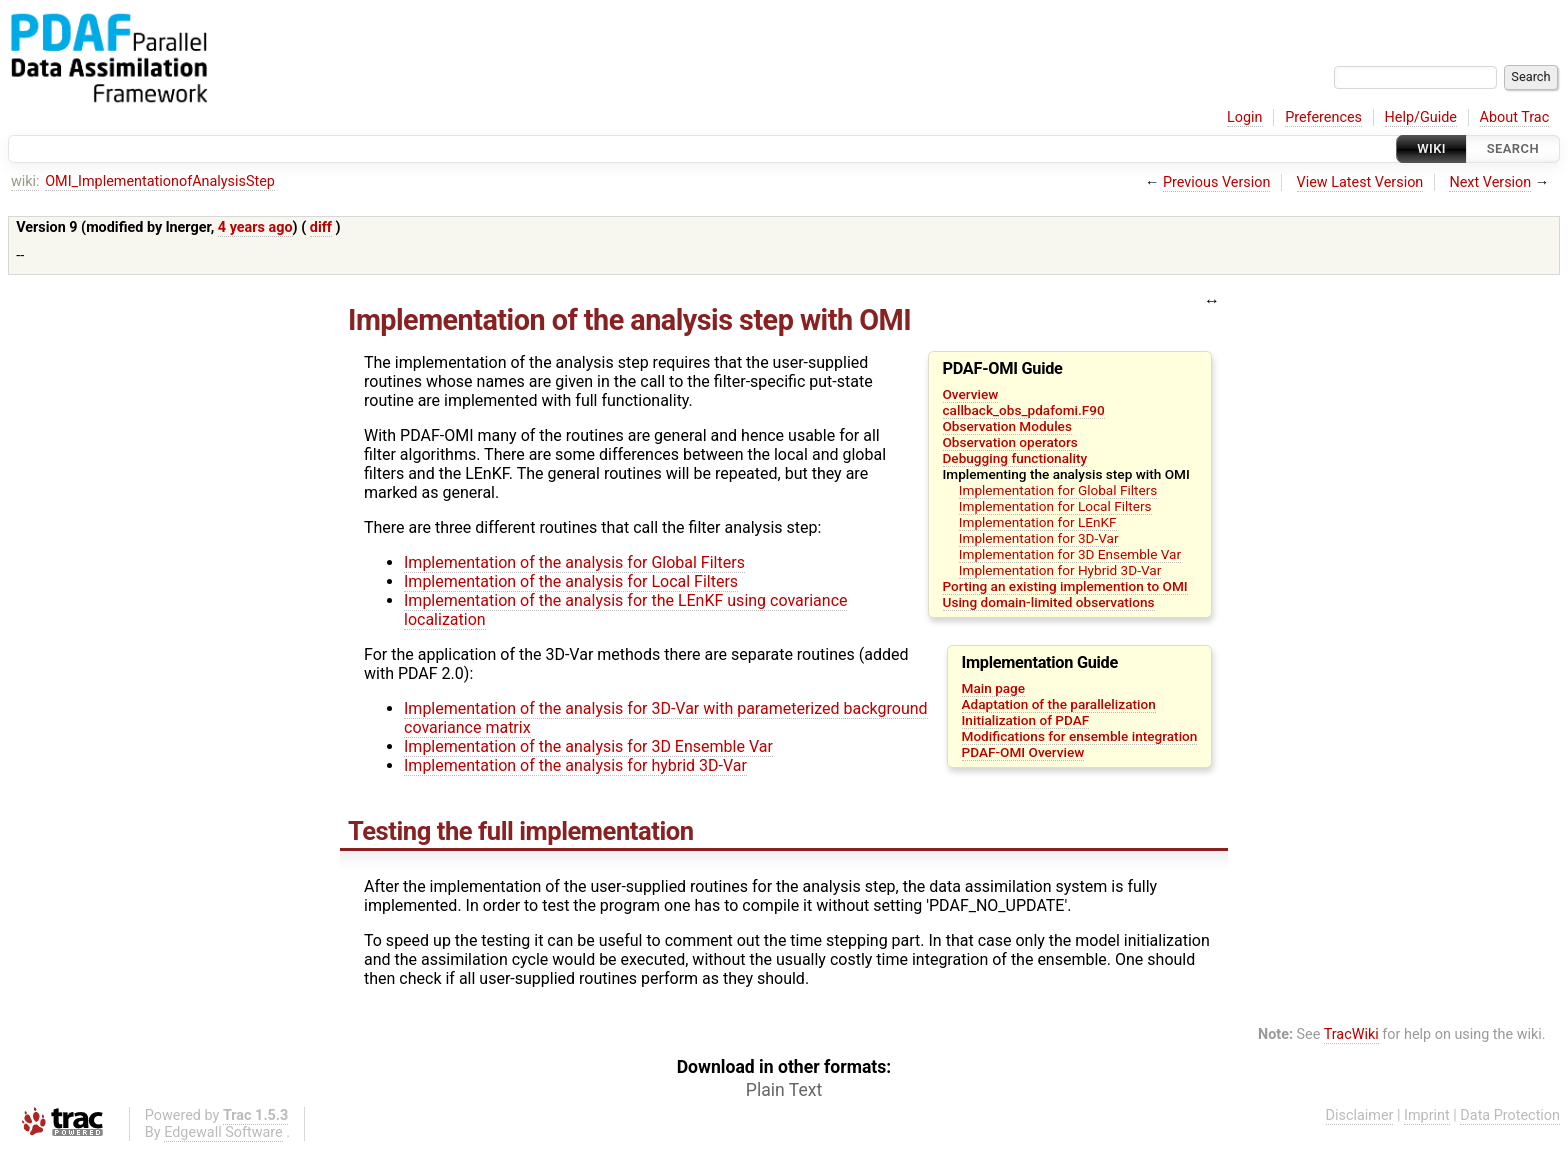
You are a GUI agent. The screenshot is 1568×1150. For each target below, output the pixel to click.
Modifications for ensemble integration (1080, 736)
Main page (994, 688)
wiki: (25, 181)
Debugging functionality (1015, 458)
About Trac (1515, 117)
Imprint (1427, 1115)
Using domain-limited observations (1049, 602)
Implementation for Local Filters (1055, 506)
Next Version (1490, 182)
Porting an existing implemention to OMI (1065, 586)
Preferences (1323, 117)
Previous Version (1216, 182)
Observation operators (1010, 442)
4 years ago (255, 227)
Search (1513, 148)
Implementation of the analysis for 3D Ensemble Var (588, 746)
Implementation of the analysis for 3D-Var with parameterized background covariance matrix (666, 718)
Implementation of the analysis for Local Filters (571, 581)
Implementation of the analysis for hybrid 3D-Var (575, 765)
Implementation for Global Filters (1058, 490)
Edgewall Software (223, 1132)
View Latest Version (1360, 182)
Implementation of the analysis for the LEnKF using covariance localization (625, 610)
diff (321, 227)
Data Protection (1510, 1115)
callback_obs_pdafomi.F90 (1024, 410)
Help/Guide (1421, 117)
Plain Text (784, 1090)
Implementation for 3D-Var (1039, 538)
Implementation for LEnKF (1038, 522)
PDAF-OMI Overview (1023, 752)
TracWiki (1351, 1034)
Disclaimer (1360, 1115)
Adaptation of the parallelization (1059, 704)
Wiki (1431, 148)
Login (1245, 117)
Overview (971, 394)
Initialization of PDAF (1026, 720)
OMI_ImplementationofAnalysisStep (160, 181)
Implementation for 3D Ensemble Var (1070, 554)
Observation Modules (1007, 426)
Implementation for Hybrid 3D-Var (1060, 570)
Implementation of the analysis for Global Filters (574, 562)
